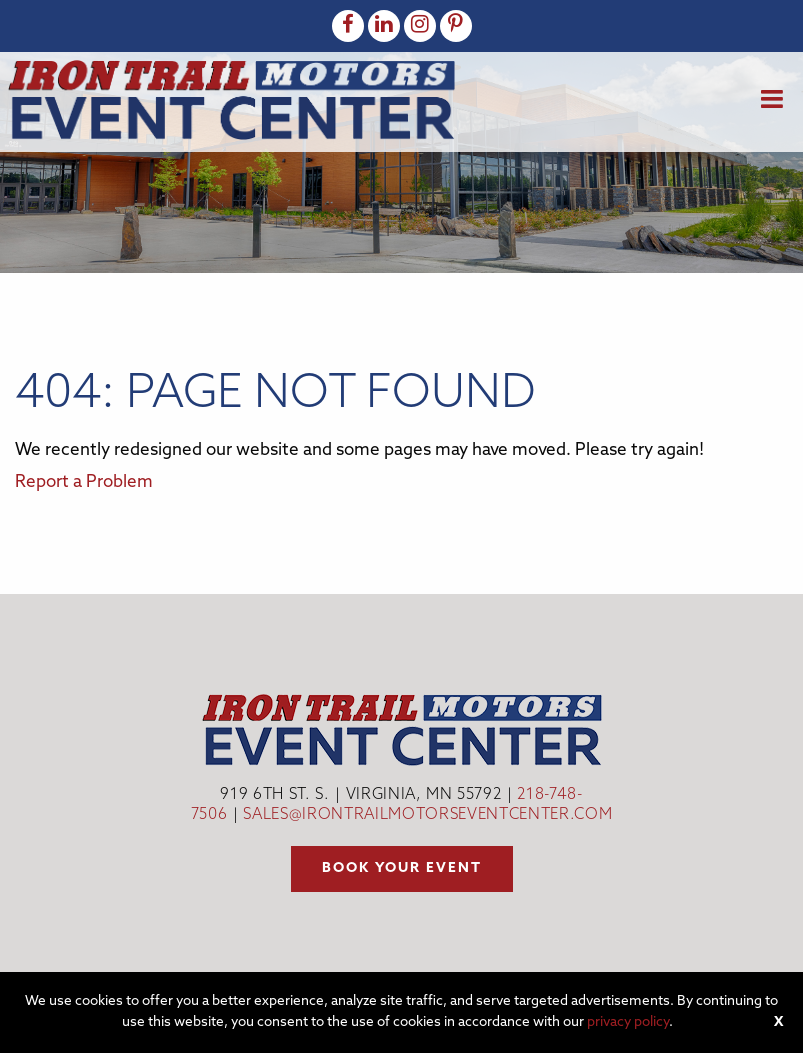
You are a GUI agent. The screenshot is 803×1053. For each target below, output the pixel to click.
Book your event (402, 868)
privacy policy (628, 1022)
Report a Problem (84, 482)
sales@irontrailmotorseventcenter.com (427, 815)
